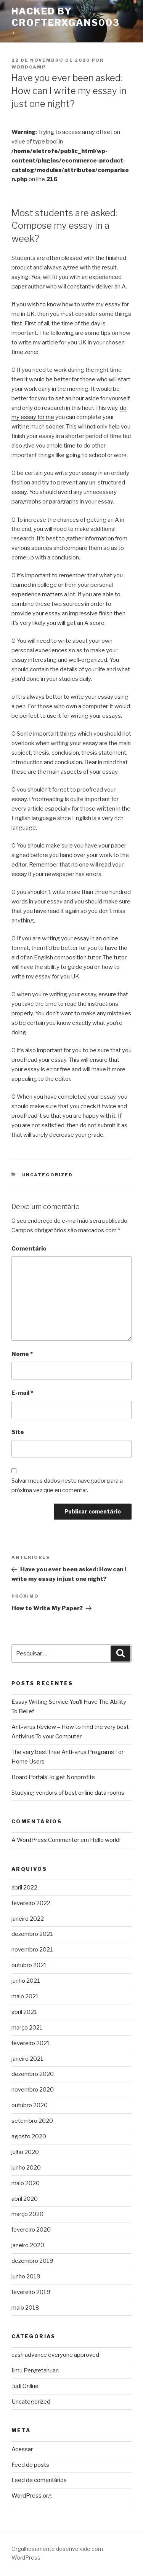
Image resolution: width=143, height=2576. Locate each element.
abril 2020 (24, 2198)
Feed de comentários (39, 2480)
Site (17, 1432)
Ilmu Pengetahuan (35, 2370)
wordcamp (28, 67)
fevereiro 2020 (31, 2229)
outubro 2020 (29, 2105)
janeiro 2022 (27, 1918)
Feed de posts (30, 2464)
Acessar (22, 2449)
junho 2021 (25, 1980)
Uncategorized (47, 1174)
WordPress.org (31, 2495)
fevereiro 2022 (30, 1903)
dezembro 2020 (32, 2074)
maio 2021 (25, 1996)
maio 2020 (25, 2183)
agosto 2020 (28, 2136)
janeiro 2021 (27, 2058)
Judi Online (25, 2386)
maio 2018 (25, 2307)
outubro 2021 (29, 1965)
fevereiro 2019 (30, 2292)
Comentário (29, 1248)
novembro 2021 (32, 1949)
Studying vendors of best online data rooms (67, 1792)
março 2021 (27, 2027)
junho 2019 (25, 2276)
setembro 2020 (32, 2120)
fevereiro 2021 (30, 2043)
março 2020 (27, 2214)
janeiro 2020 (27, 2245)
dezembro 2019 (32, 2260)
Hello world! (105, 1840)
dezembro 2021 (32, 1934)
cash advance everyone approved (55, 2354)
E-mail (22, 1392)
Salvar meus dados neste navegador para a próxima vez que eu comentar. (67, 1485)
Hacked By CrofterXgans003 (65, 17)
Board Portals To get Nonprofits (53, 1777)
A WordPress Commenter (45, 1840)
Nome (22, 1354)
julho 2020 (25, 2152)
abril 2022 (24, 1887)
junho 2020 (26, 2167)
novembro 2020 (32, 2089)
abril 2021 (24, 2012)
